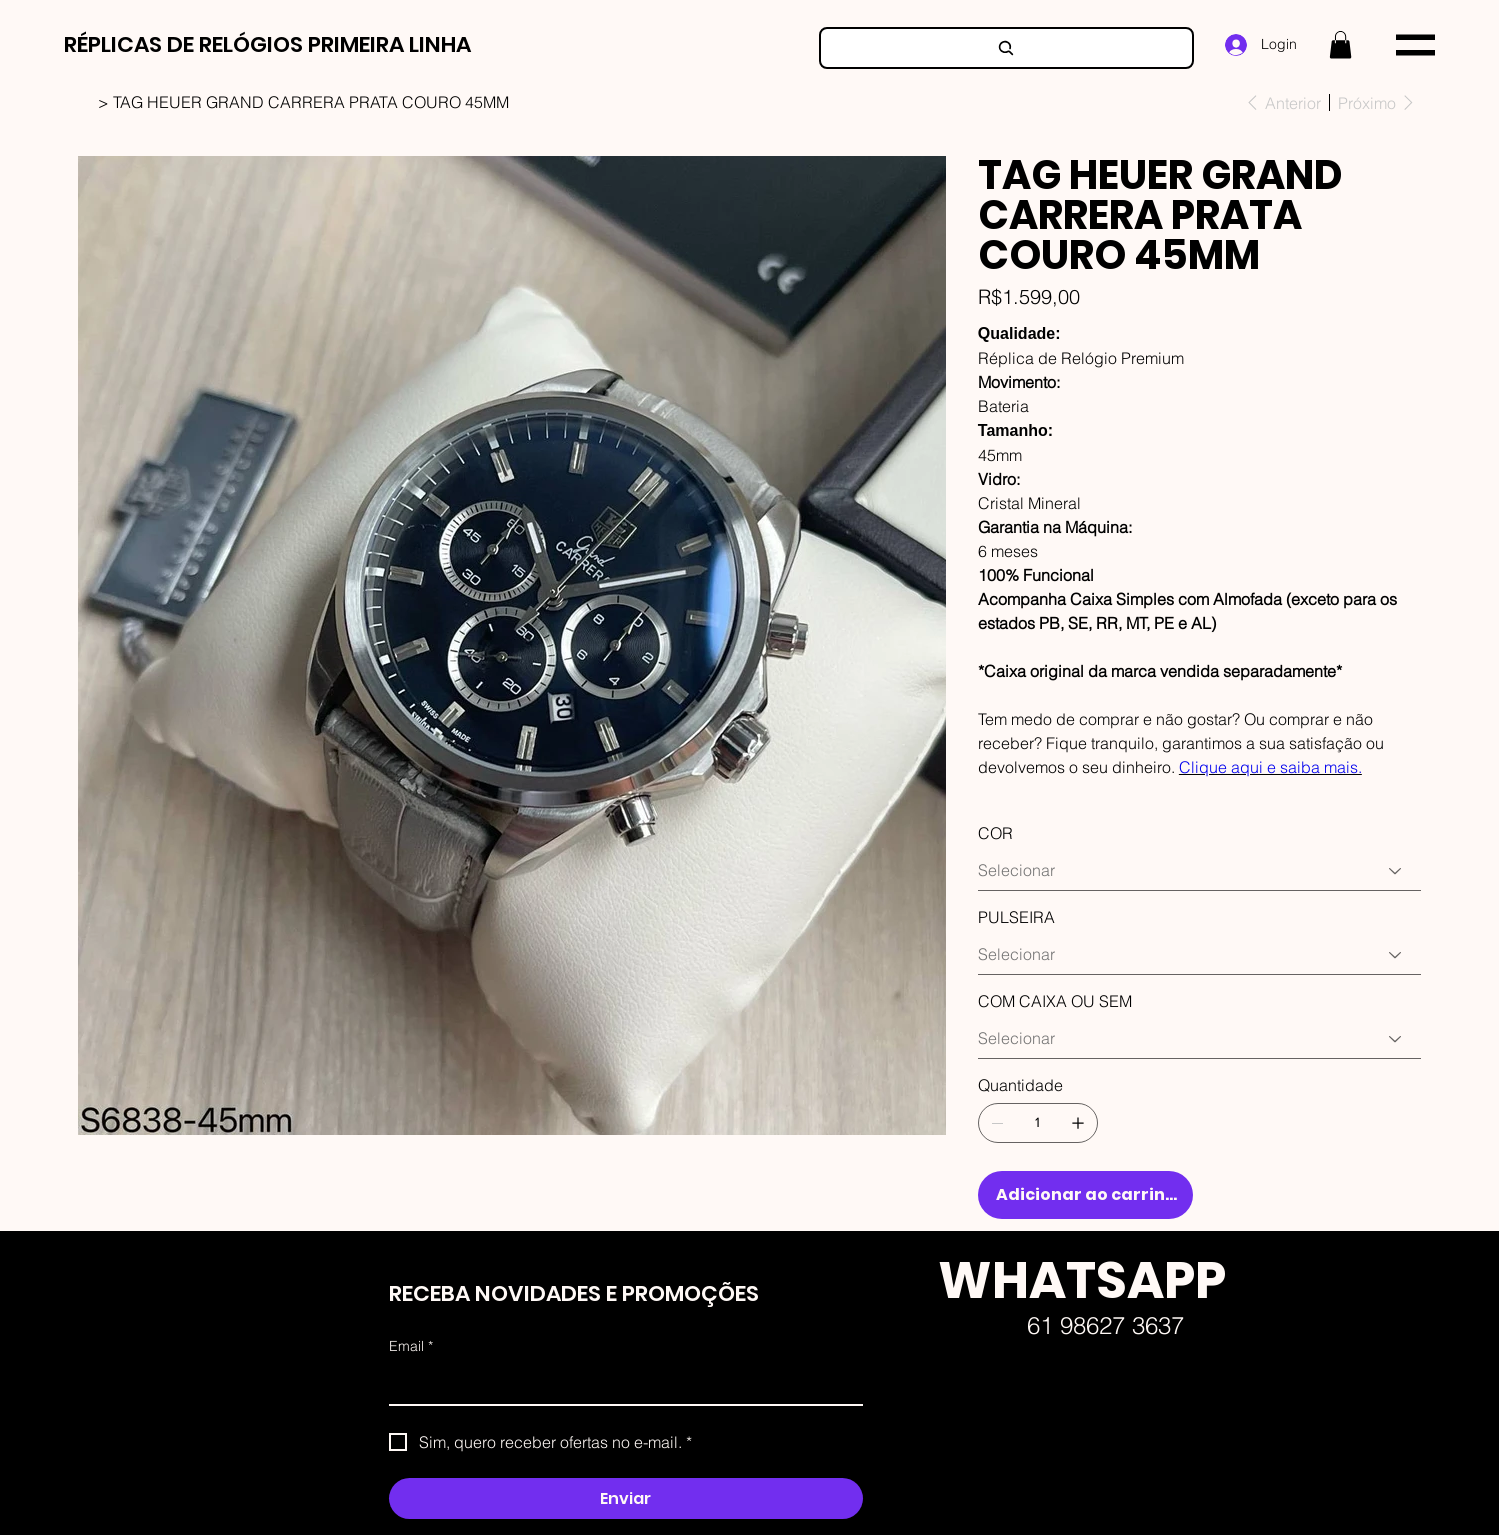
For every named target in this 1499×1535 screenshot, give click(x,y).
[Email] (620, 1384)
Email (411, 1347)
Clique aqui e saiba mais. (1270, 767)
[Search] (1006, 48)
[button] (1340, 44)
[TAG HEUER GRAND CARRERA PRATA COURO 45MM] (311, 102)
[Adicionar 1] (1078, 1123)
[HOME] (86, 102)
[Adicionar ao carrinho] (1086, 1195)
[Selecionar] (1199, 871)
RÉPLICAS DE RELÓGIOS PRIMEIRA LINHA (267, 44)
